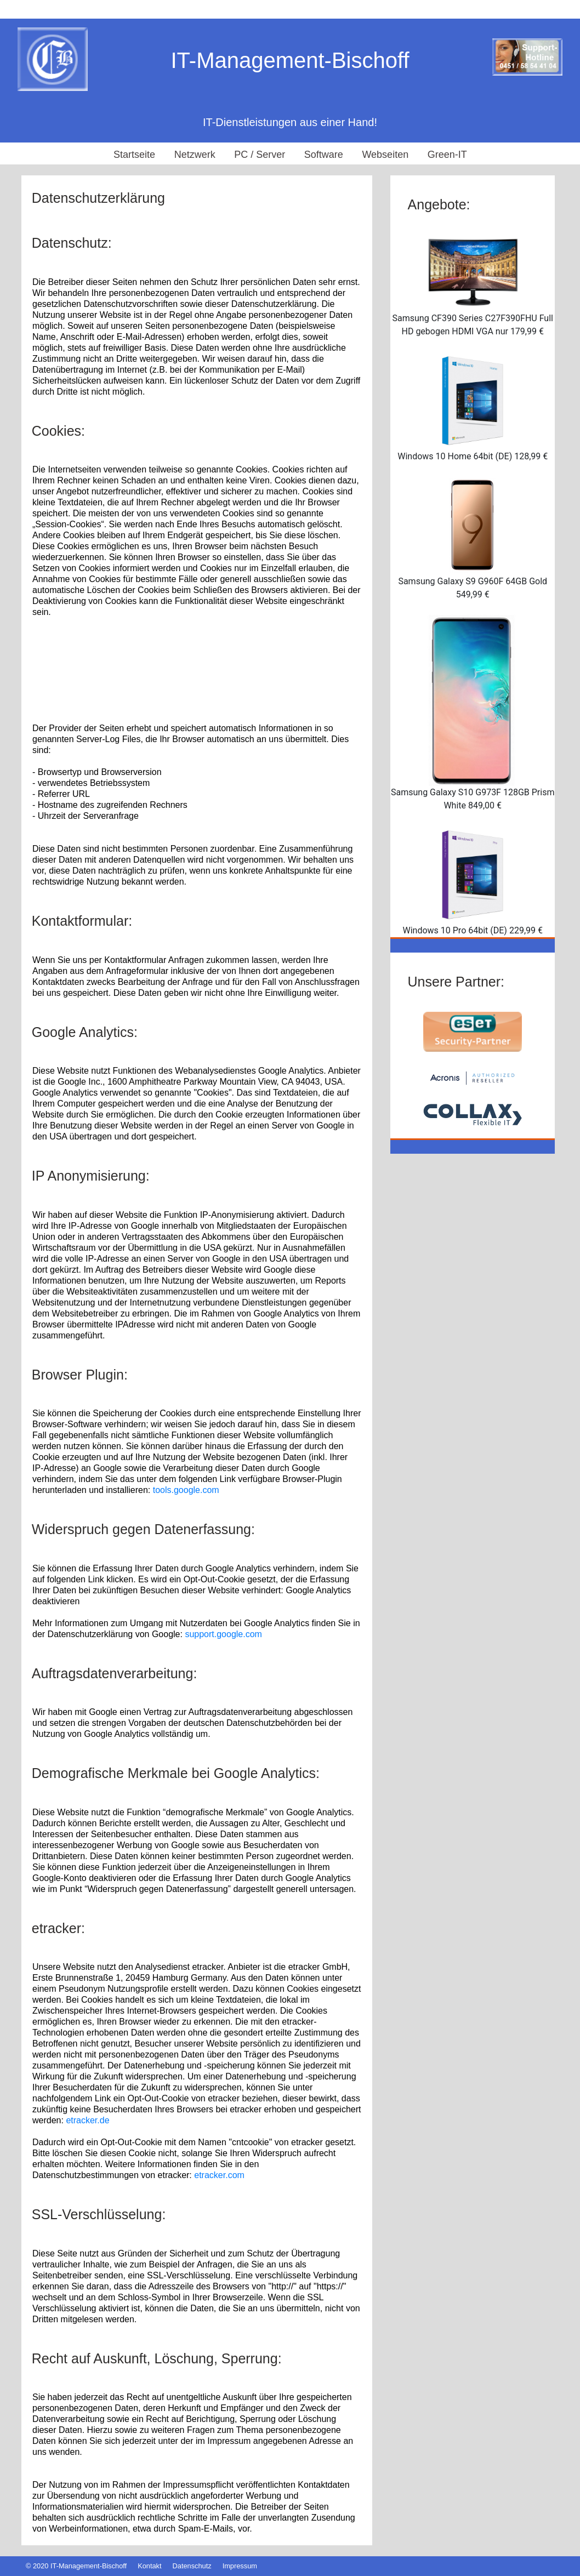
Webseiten (385, 154)
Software (323, 154)
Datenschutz (192, 2566)
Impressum (240, 2566)
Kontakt (149, 2566)
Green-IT (447, 154)
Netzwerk (194, 154)
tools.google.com (186, 1490)
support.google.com (223, 1634)
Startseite (134, 154)
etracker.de (87, 2120)
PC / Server (259, 154)
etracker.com (219, 2175)
